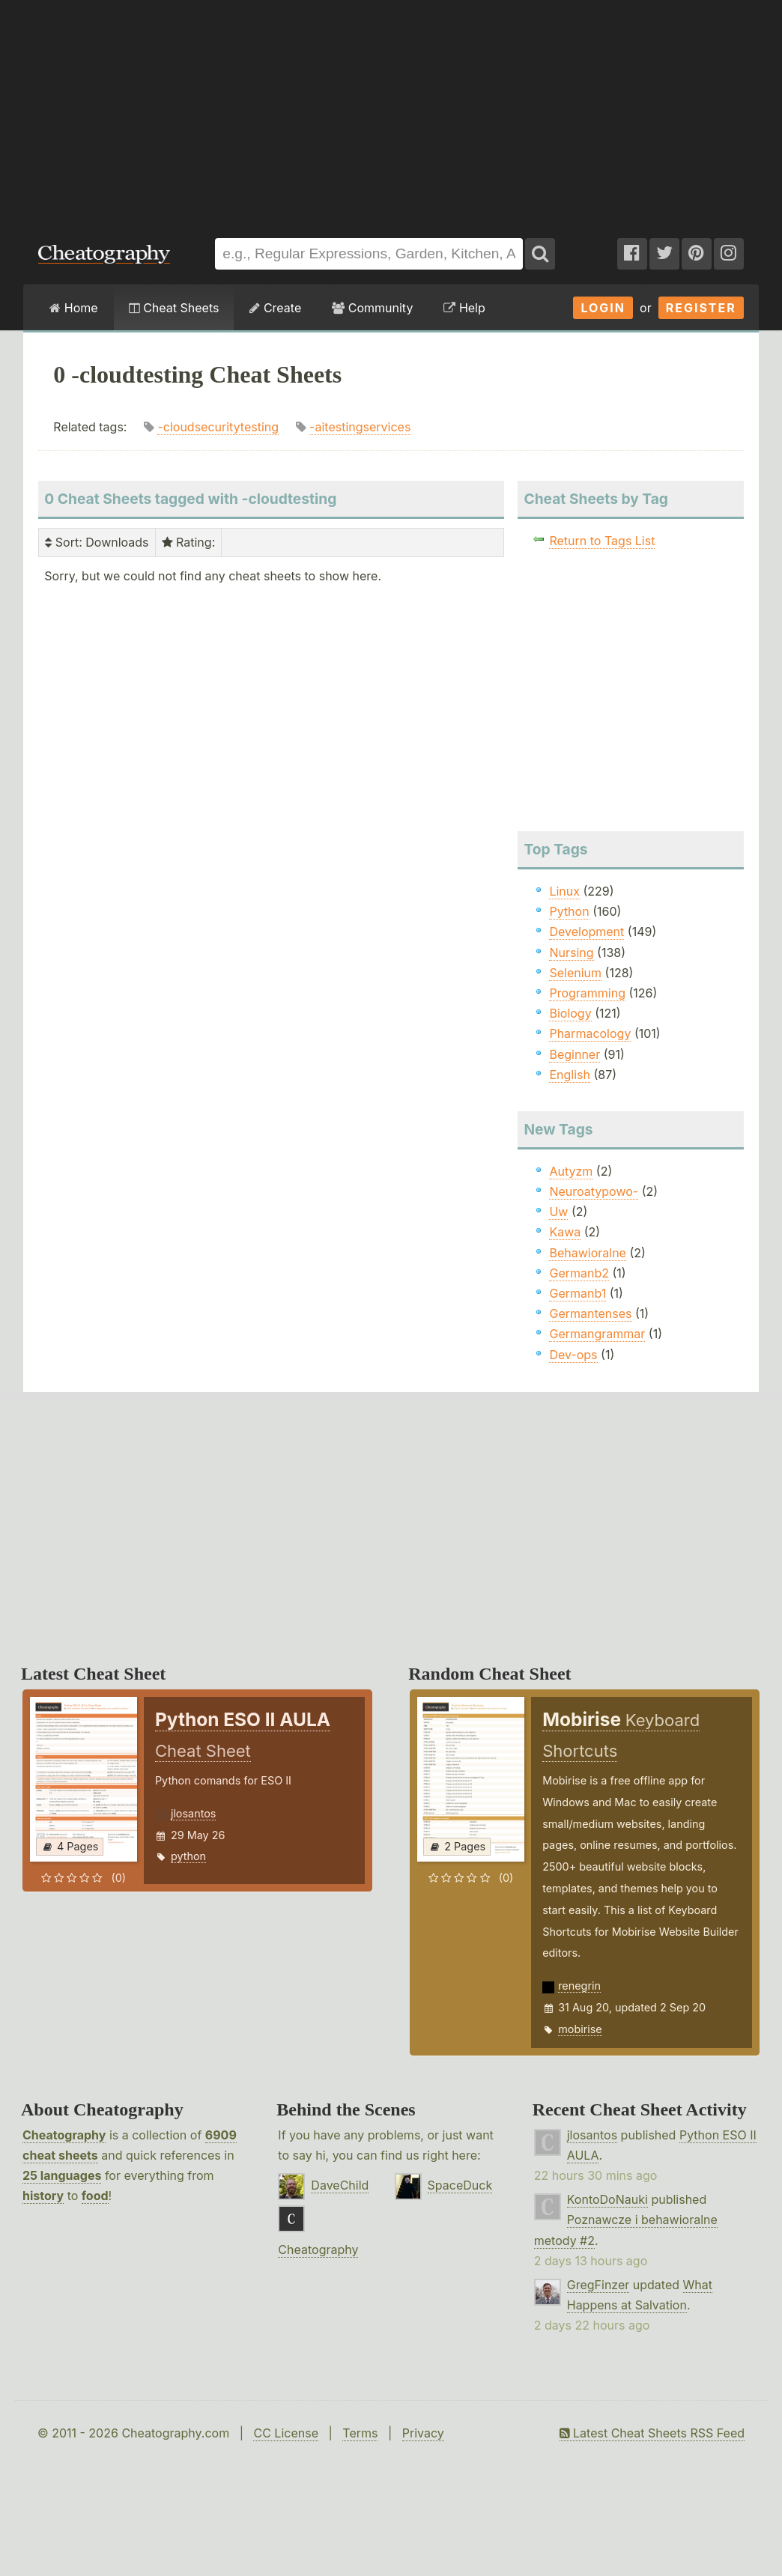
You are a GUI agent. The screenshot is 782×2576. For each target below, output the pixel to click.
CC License (285, 2432)
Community (372, 307)
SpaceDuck (460, 2185)
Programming (587, 992)
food (95, 2195)
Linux (564, 891)
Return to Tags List (602, 540)
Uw (558, 1211)
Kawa (565, 1231)
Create (275, 307)
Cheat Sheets (174, 307)
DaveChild (340, 2185)
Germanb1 (577, 1293)
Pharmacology (590, 1033)
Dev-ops (573, 1354)
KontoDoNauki (607, 2199)
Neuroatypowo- (593, 1191)
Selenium (575, 972)
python (188, 1856)
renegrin (579, 1985)
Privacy (423, 2432)
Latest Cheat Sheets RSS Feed (652, 2432)
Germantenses (590, 1313)
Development (586, 931)
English (569, 1074)
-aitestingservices (359, 426)
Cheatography (64, 2134)
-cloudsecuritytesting (218, 426)
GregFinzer (598, 2284)
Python (569, 911)
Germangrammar (597, 1333)
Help (464, 307)
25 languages (61, 2175)
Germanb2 (579, 1273)
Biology (570, 1013)
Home (73, 307)
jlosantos (193, 1813)
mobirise (580, 2029)
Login (603, 307)
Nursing (571, 952)
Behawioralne (587, 1252)
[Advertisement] (391, 111)
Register (701, 307)
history (43, 2195)
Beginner (574, 1054)
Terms (360, 2432)
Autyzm (570, 1171)
